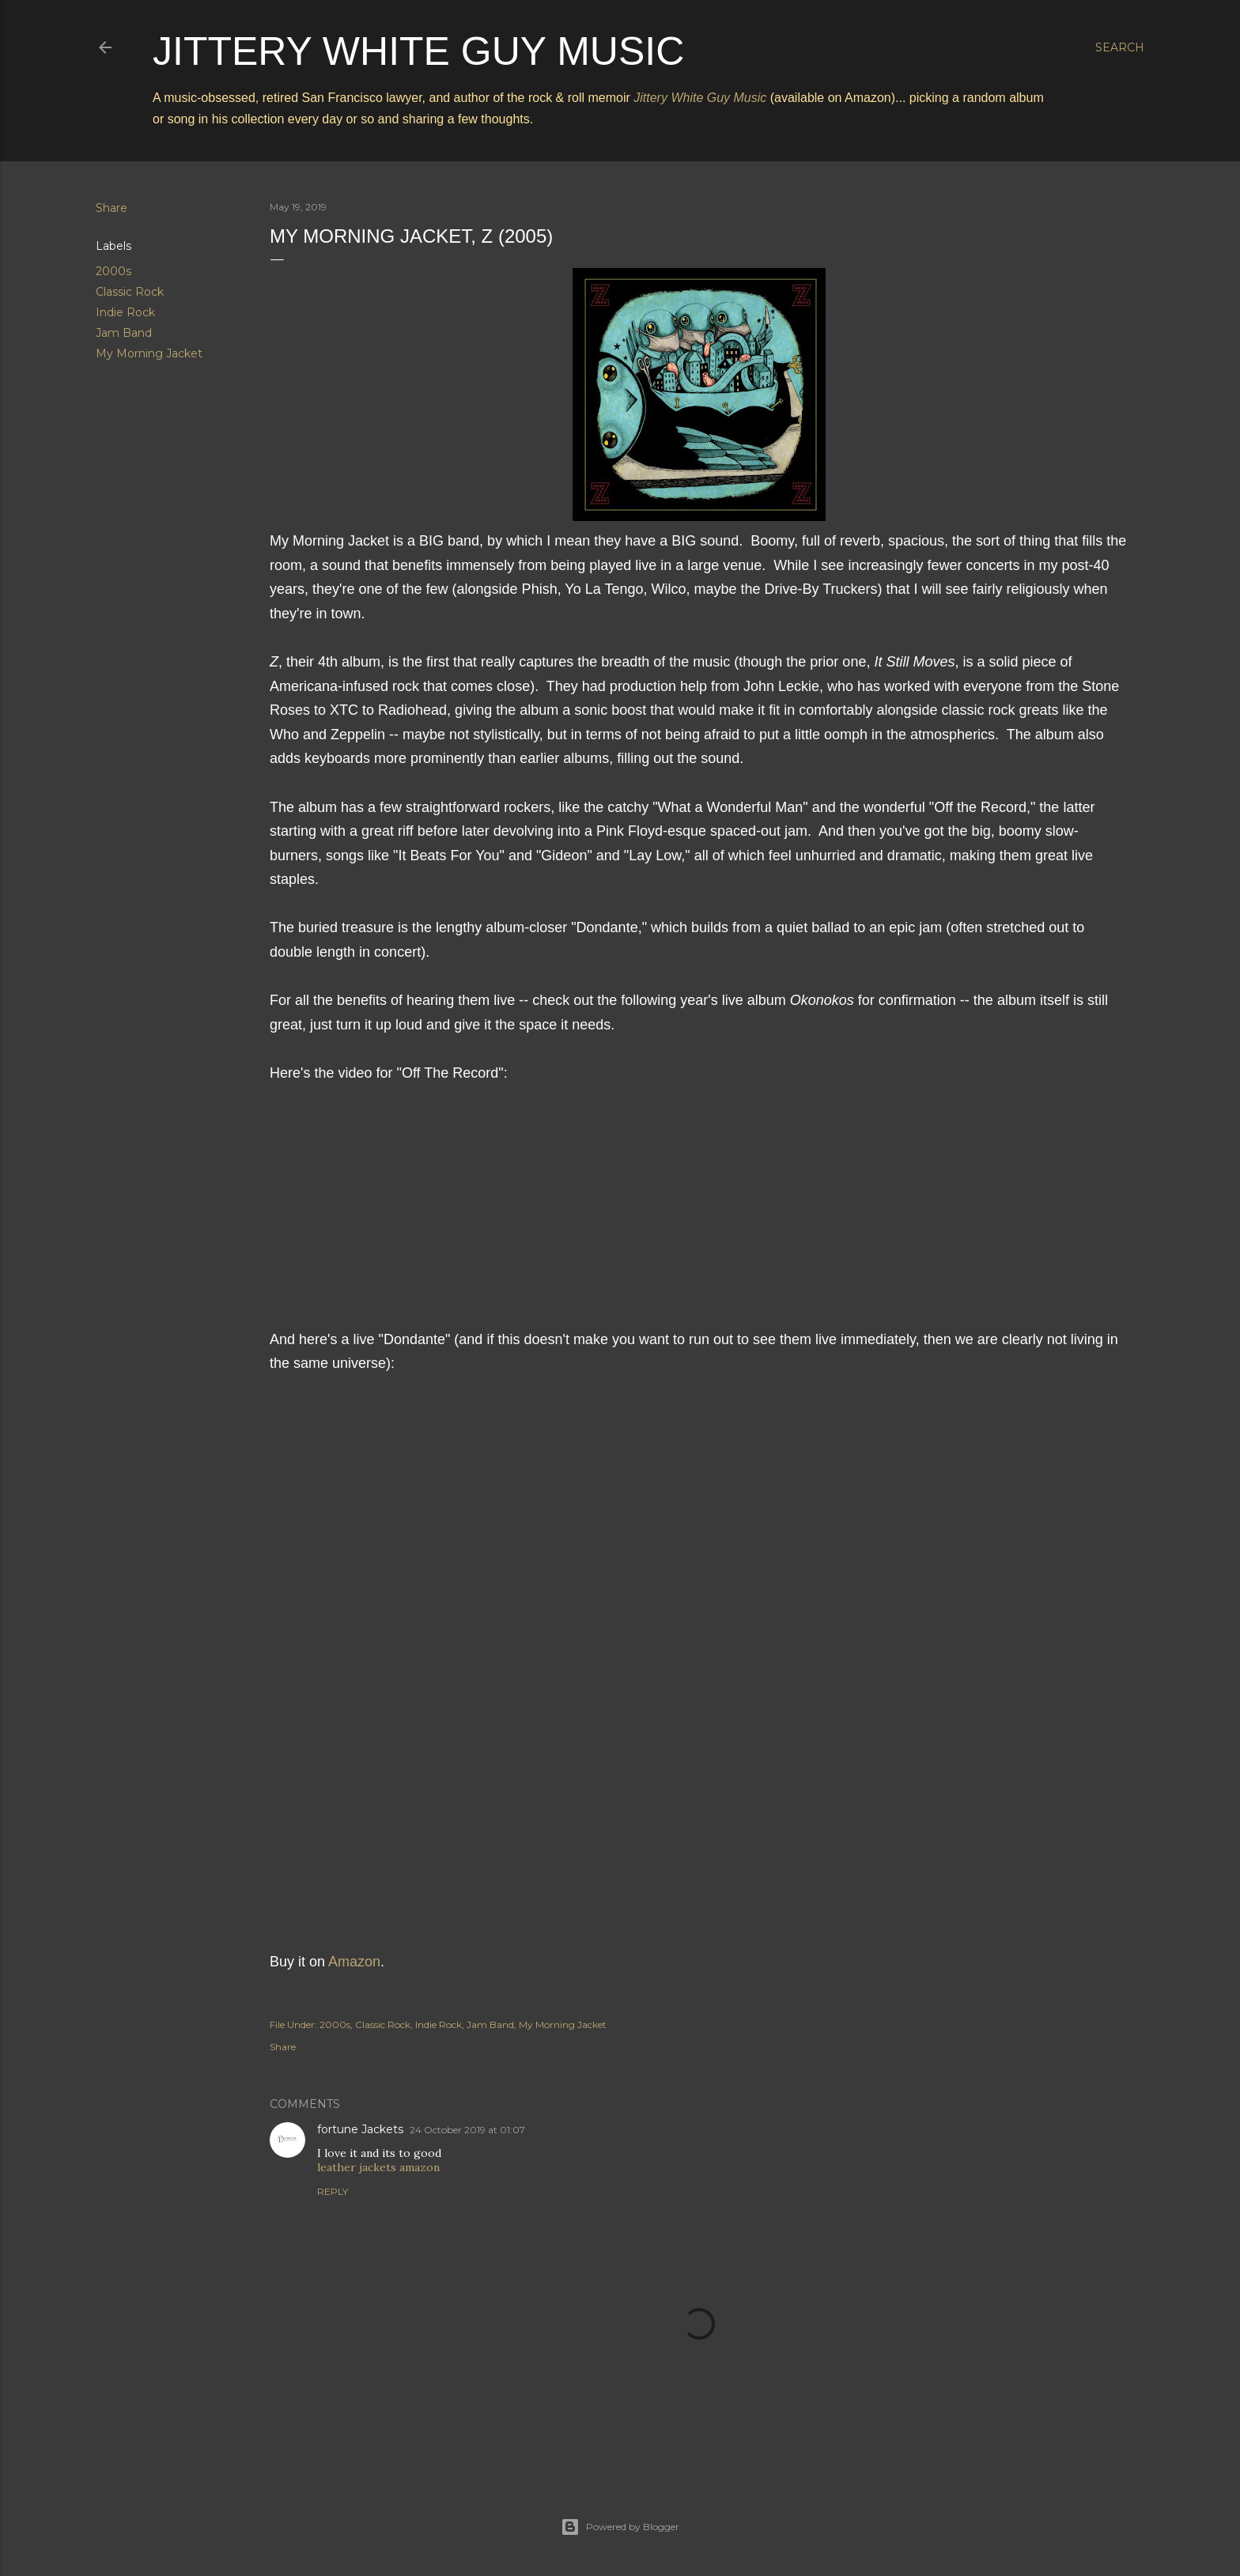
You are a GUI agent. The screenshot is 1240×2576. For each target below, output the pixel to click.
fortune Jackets (360, 2129)
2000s (113, 271)
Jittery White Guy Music (418, 51)
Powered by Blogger (620, 2526)
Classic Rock (130, 292)
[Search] (1119, 47)
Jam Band (124, 333)
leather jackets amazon (378, 2167)
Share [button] (111, 208)
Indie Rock (125, 312)
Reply (332, 2191)
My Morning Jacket (149, 353)
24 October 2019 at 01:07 (467, 2130)
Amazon (354, 1962)
